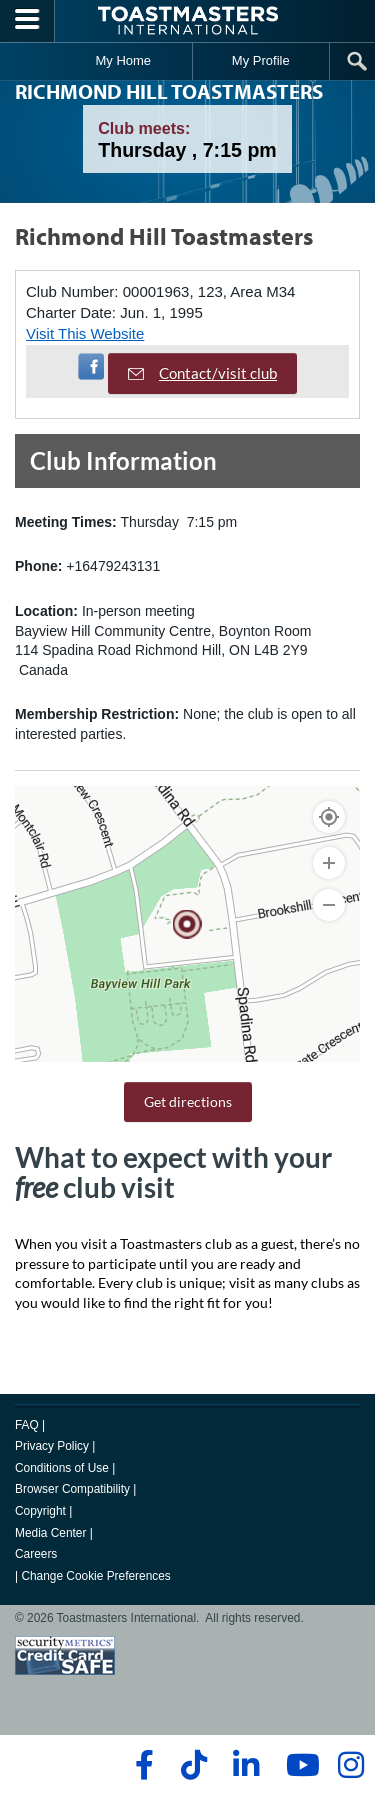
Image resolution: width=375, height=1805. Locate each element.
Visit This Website (85, 333)
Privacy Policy (52, 1446)
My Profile (261, 60)
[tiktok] (193, 1765)
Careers (36, 1554)
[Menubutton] (27, 21)
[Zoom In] (329, 863)
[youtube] (298, 1765)
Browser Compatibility (72, 1489)
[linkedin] (245, 1765)
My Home (123, 60)
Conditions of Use (62, 1468)
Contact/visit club (202, 373)
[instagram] (350, 1765)
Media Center (50, 1533)
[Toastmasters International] (188, 20)
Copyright (40, 1511)
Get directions (188, 1101)
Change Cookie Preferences (95, 1576)
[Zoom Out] (329, 905)
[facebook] (141, 1765)
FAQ (27, 1425)
